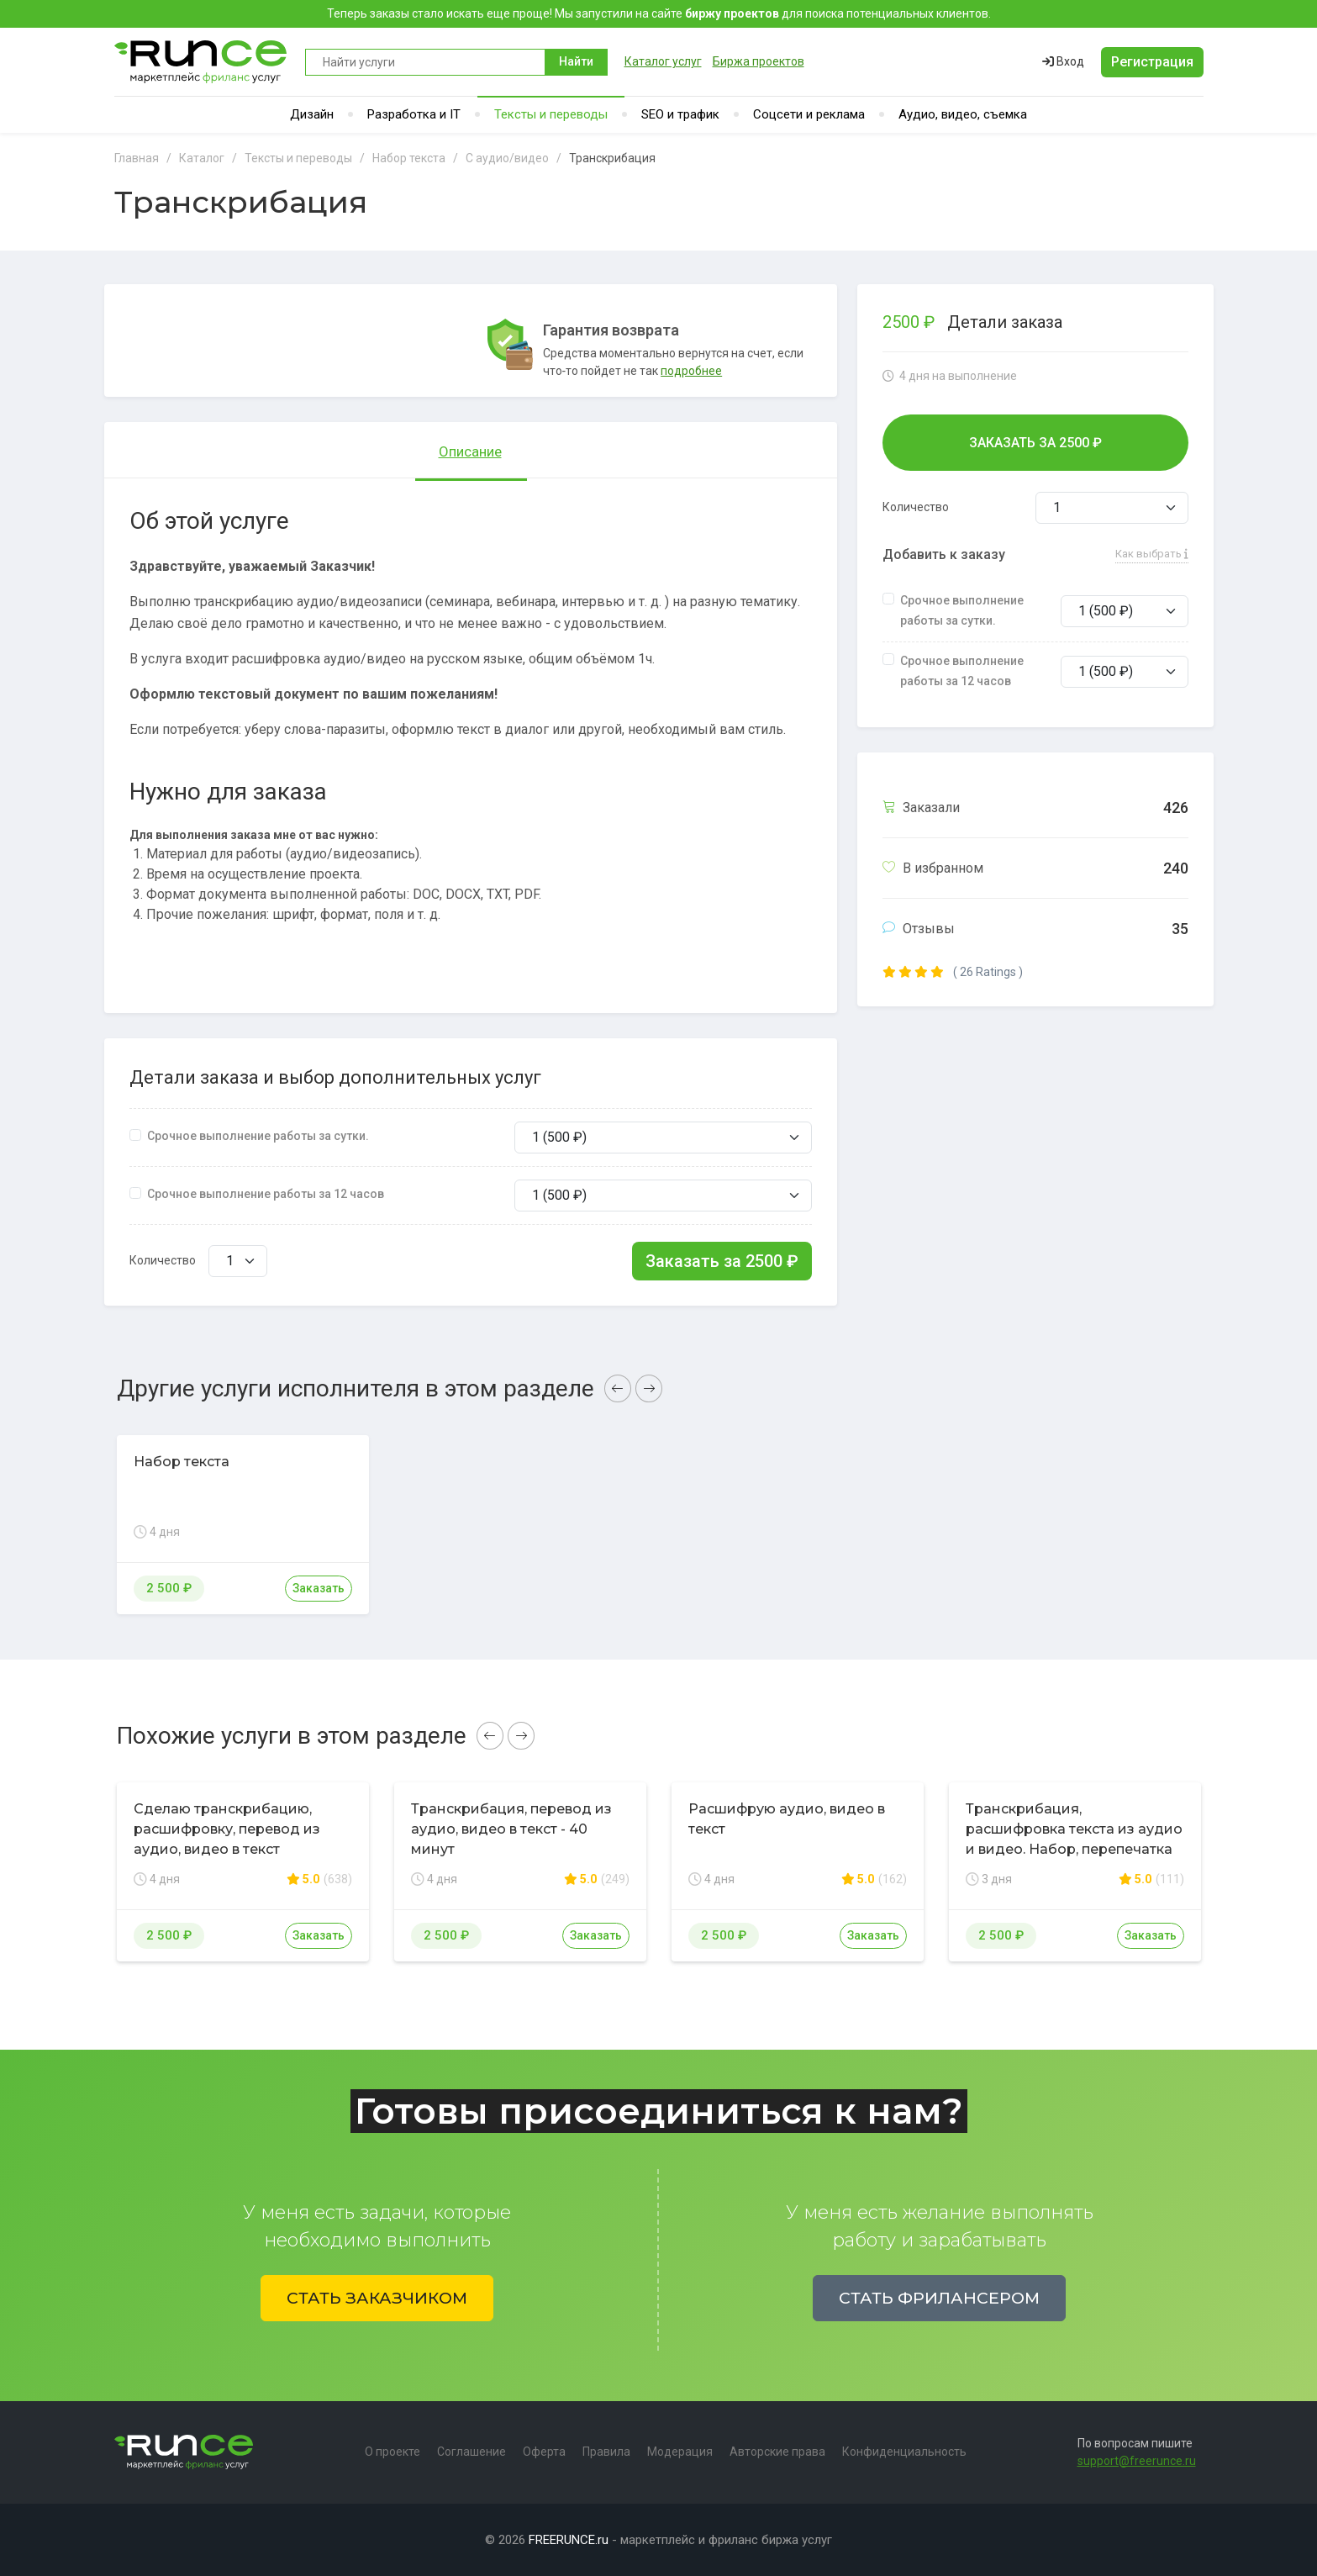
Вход (1063, 61)
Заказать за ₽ (721, 1261)
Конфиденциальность (904, 2451)
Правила (606, 2451)
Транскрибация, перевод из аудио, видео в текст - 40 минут (511, 1829)
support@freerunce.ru (1136, 2461)
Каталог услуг (663, 61)
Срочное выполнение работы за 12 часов (265, 1194)
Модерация (680, 2451)
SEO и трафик (680, 114)
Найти (576, 61)
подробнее (691, 370)
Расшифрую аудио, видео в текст (786, 1819)
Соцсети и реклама (809, 114)
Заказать (318, 1588)
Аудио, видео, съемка (962, 114)
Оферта (544, 2451)
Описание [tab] (470, 451)
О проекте (392, 2451)
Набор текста (181, 1462)
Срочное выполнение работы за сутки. (258, 1136)
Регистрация (1152, 62)
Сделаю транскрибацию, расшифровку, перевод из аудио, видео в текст (227, 1829)
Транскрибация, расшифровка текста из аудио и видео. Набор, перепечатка (1074, 1829)
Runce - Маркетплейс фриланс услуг (201, 61)
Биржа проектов (758, 61)
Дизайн (312, 114)
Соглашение (471, 2451)
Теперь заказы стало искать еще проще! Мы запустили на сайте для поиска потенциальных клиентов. (659, 13)
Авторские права (777, 2451)
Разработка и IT (414, 114)
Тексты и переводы (551, 114)
